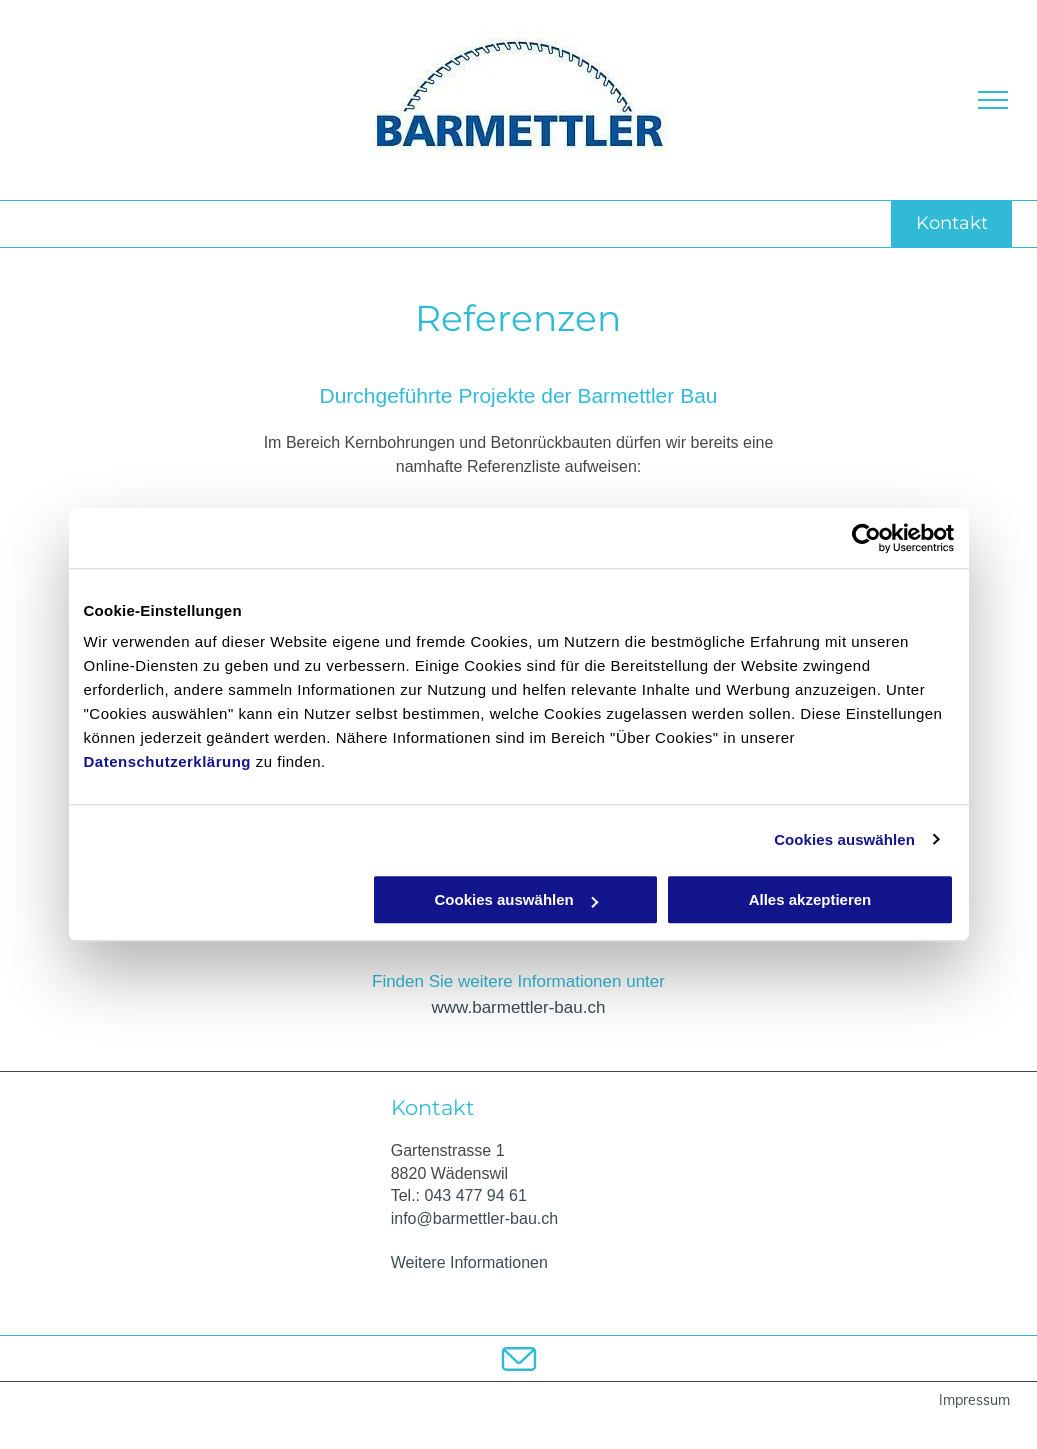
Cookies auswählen (844, 839)
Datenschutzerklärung (168, 761)
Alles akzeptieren (810, 899)
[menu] (993, 100)
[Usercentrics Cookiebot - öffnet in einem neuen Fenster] (866, 538)
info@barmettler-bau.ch (474, 1218)
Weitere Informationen (469, 1262)
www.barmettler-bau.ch (519, 1007)
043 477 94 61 (476, 1195)
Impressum (974, 1400)
